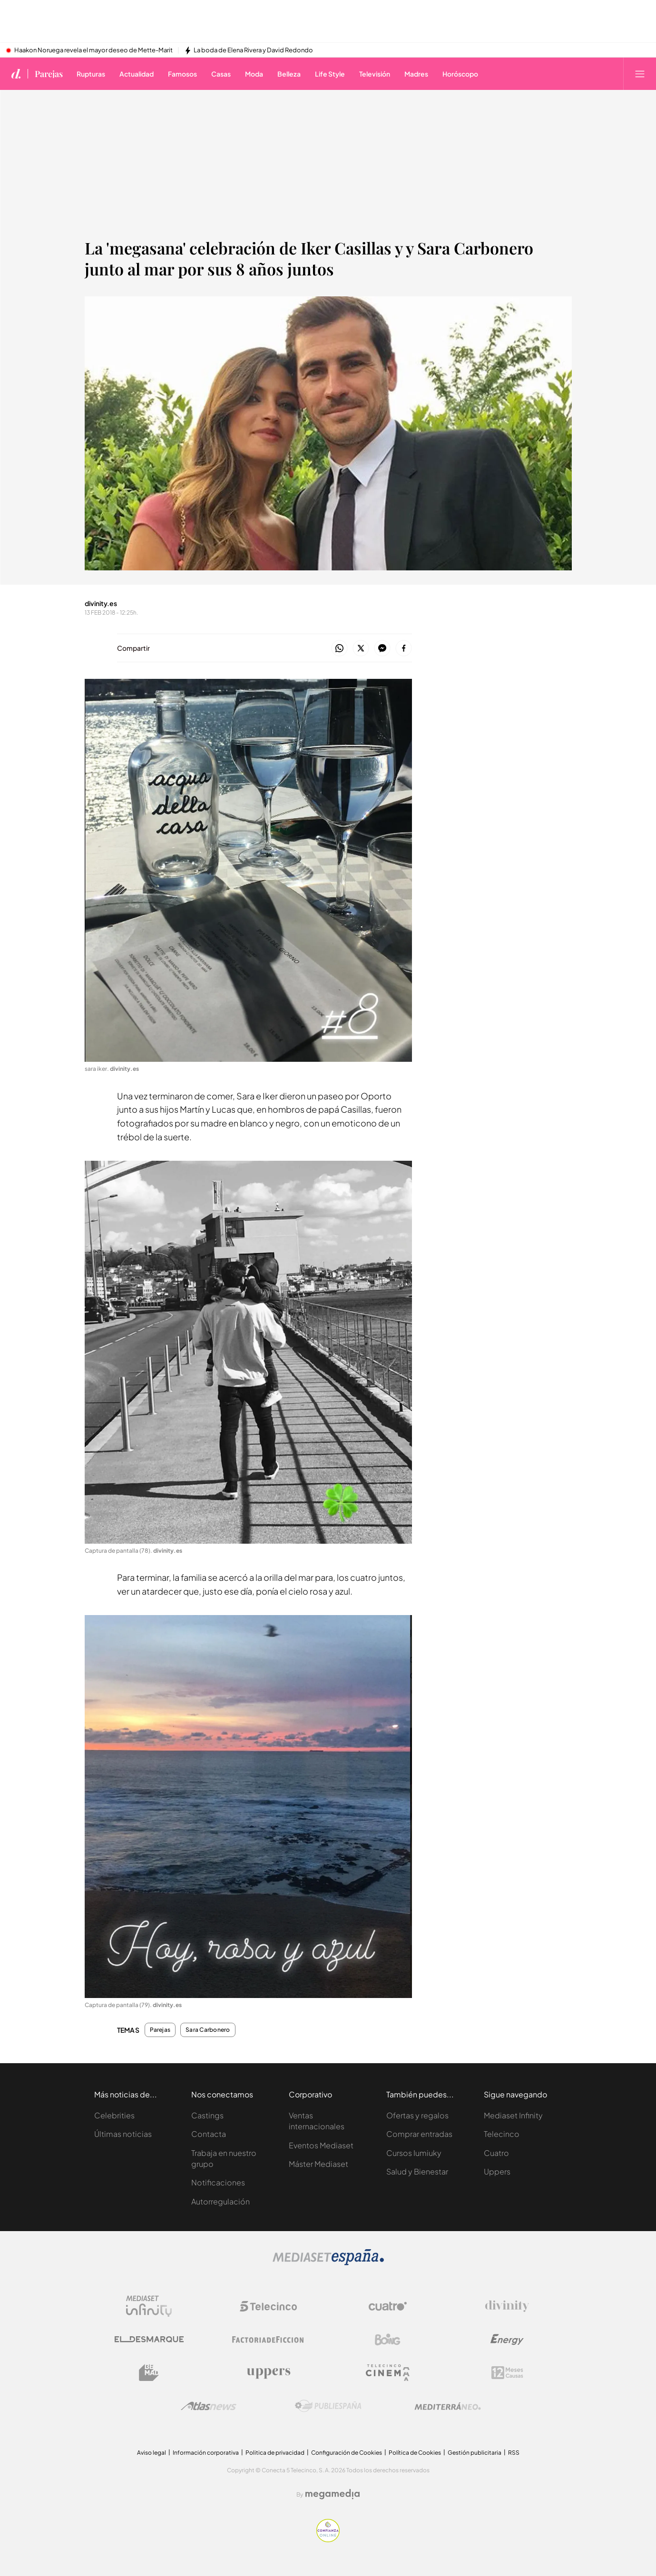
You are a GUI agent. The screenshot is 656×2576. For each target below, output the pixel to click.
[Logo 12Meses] (507, 2372)
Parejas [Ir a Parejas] (49, 73)
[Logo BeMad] (149, 2373)
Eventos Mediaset (321, 2145)
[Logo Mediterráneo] (447, 2406)
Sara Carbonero (208, 2030)
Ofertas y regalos (417, 2115)
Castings (207, 2115)
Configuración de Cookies (346, 2452)
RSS (513, 2452)
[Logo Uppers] (268, 2373)
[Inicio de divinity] (16, 73)
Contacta (208, 2134)
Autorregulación (220, 2201)
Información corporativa (206, 2452)
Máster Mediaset (318, 2164)
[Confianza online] (328, 2539)
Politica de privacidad (274, 2452)
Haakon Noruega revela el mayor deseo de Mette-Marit (93, 50)
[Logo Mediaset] (328, 2262)
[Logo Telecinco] (268, 2306)
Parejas (160, 2030)
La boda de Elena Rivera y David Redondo (253, 50)
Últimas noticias (123, 2134)
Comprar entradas (419, 2134)
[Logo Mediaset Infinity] (149, 2306)
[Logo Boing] (388, 2339)
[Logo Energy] (507, 2339)
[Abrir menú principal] (640, 73)
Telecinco (501, 2134)
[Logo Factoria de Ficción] (268, 2339)
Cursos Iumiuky (413, 2153)
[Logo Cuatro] (388, 2306)
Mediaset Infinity (513, 2115)
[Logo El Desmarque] (149, 2339)
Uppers (497, 2171)
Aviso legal (151, 2452)
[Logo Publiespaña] (328, 2406)
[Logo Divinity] (507, 2306)
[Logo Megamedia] (332, 2494)
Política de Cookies (415, 2452)
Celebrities (114, 2115)
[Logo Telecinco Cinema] (388, 2372)
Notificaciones (218, 2182)
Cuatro (496, 2153)
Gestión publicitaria (474, 2452)
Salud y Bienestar (417, 2171)
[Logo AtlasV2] (208, 2405)
